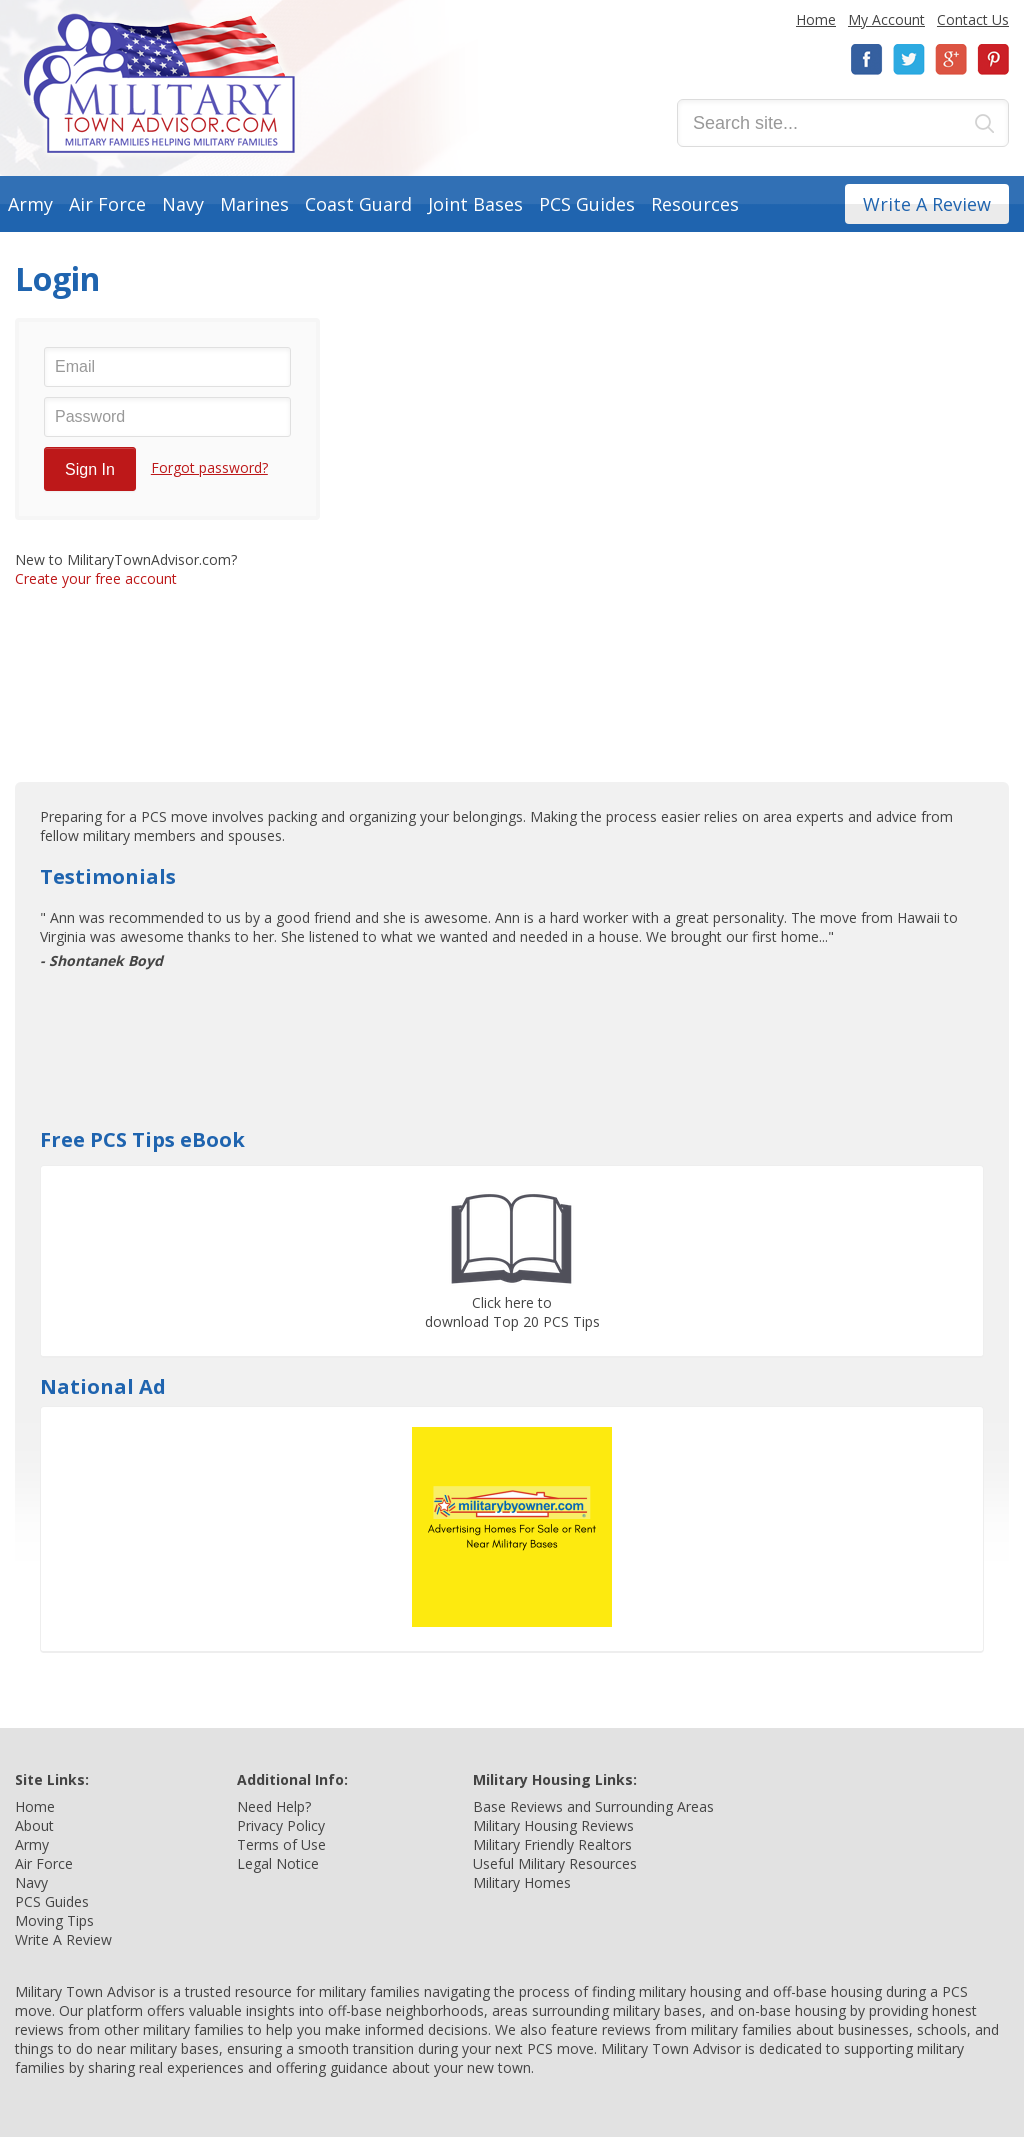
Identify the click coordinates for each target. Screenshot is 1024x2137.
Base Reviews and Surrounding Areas (593, 1806)
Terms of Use (281, 1844)
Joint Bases (475, 204)
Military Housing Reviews (553, 1825)
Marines (254, 204)
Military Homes (522, 1882)
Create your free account (96, 578)
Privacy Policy (281, 1825)
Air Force (107, 204)
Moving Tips (54, 1920)
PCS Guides (587, 204)
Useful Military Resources (555, 1863)
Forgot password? (209, 467)
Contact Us (973, 19)
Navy (183, 204)
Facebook (867, 59)
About (34, 1825)
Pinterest (993, 59)
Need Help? (274, 1806)
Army (30, 204)
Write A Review (927, 204)
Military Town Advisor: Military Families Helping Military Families (159, 83)
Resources (695, 204)
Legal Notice (278, 1863)
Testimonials (108, 876)
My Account (886, 19)
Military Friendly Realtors (552, 1844)
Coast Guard (358, 204)
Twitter (909, 59)
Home (816, 19)
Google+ (951, 59)
